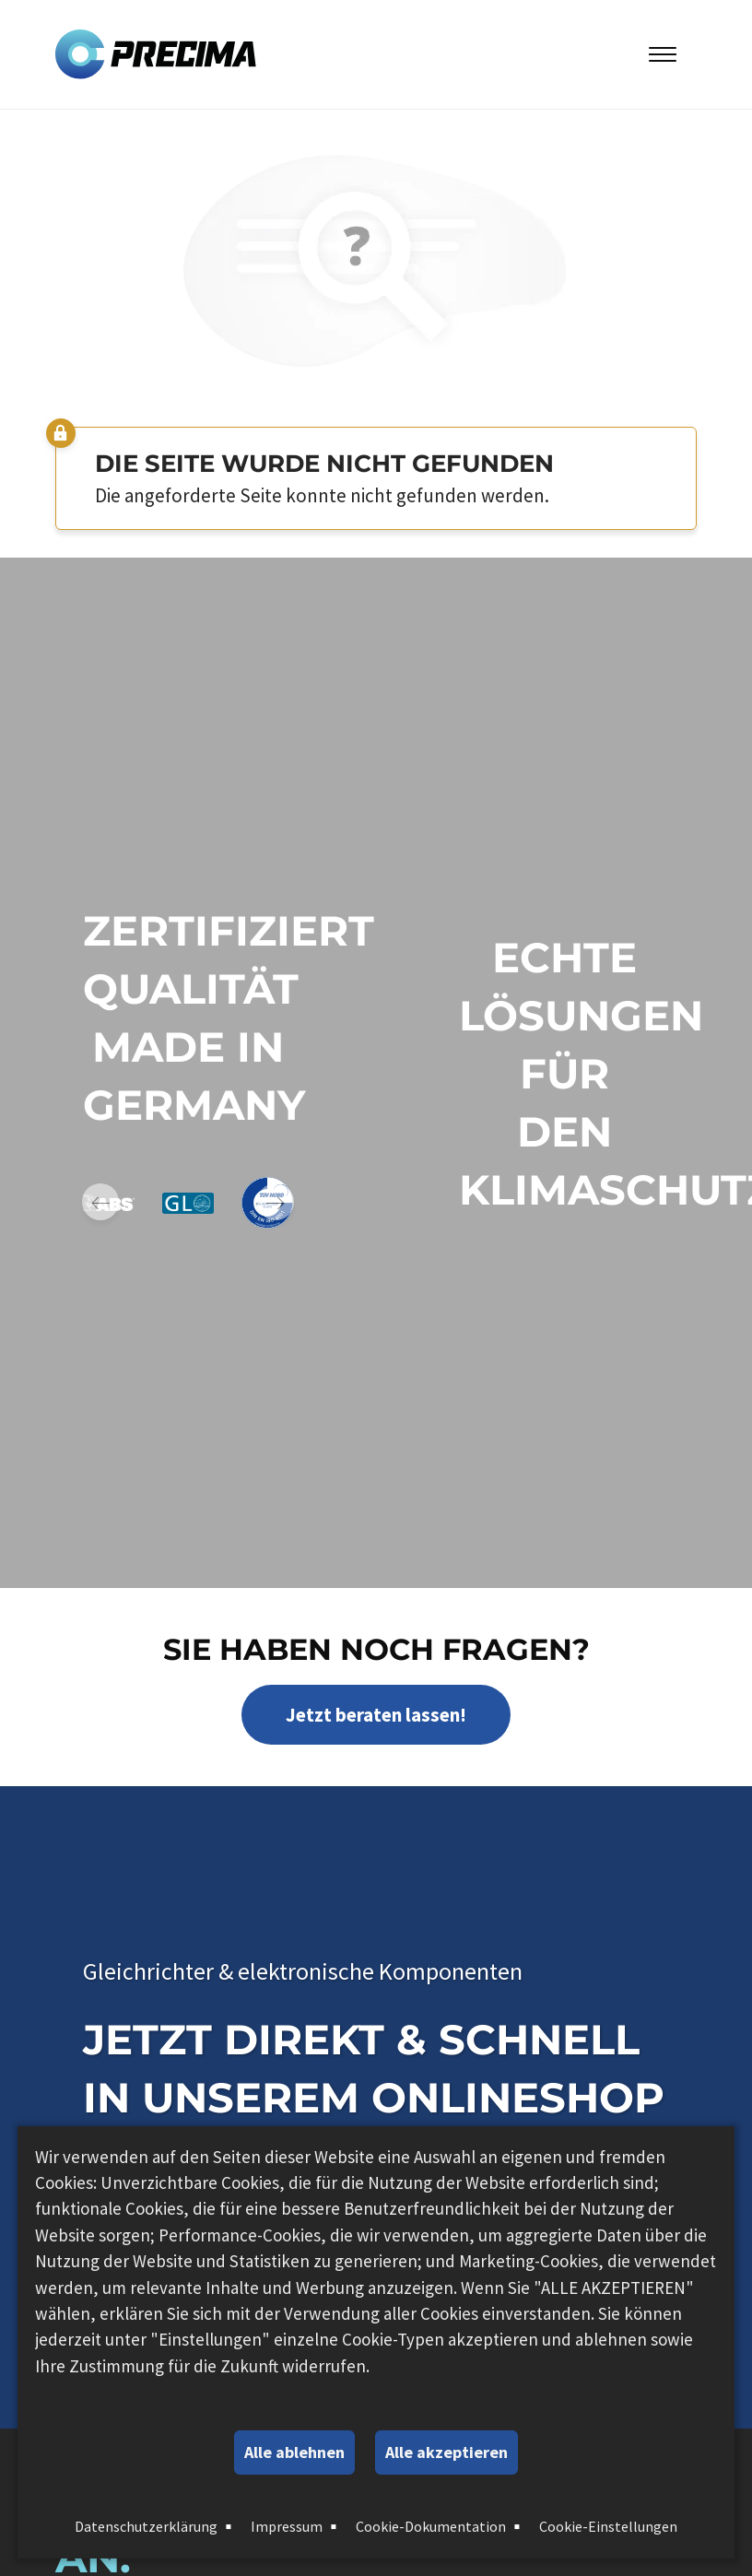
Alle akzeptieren (446, 2452)
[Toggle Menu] (663, 54)
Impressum (287, 2526)
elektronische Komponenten (380, 1971)
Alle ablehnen (294, 2452)
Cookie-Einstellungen (608, 2526)
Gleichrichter (148, 1971)
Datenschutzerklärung (146, 2526)
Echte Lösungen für (581, 1015)
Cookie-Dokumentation (431, 2526)
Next (275, 1201)
